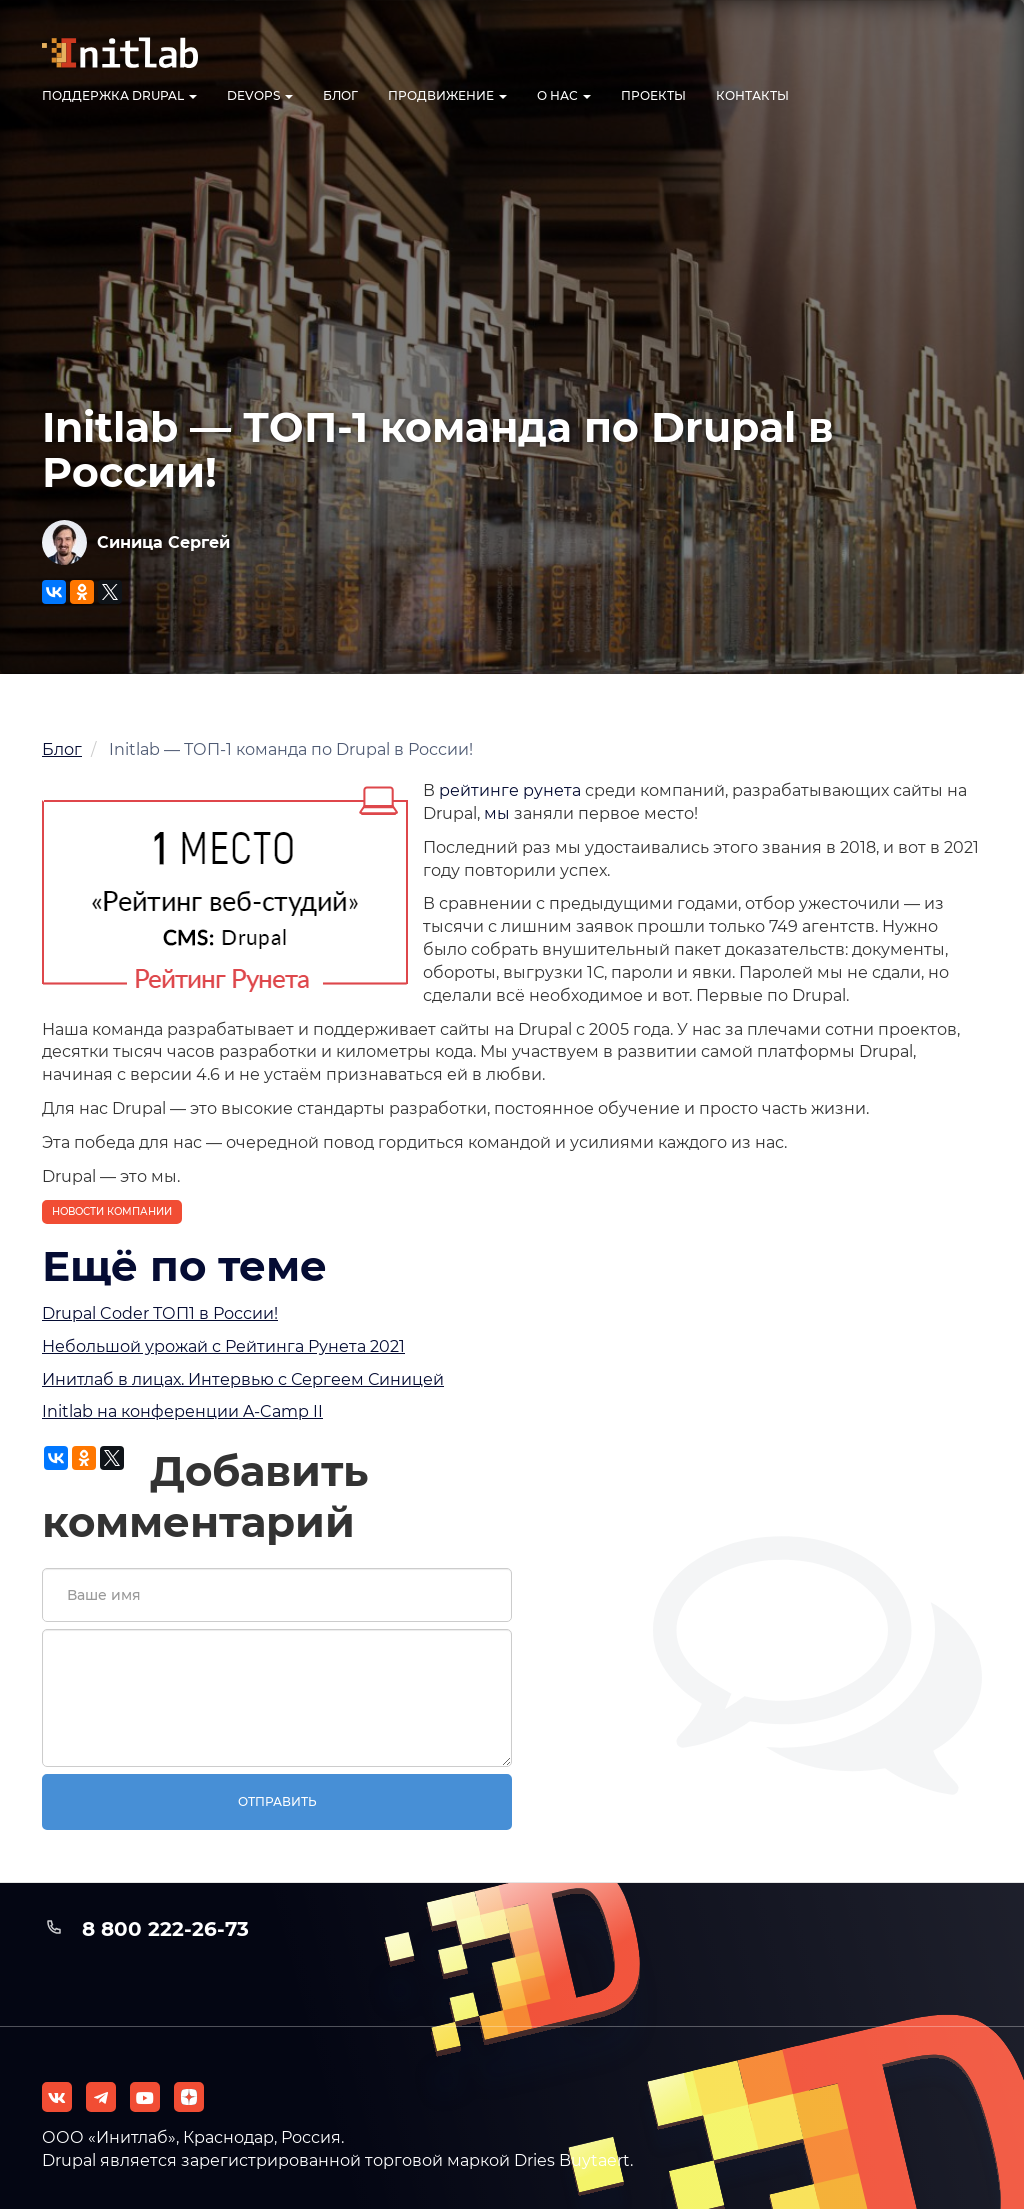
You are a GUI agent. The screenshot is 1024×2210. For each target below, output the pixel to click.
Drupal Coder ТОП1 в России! (160, 1313)
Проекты (653, 95)
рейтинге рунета (510, 790)
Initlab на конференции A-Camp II (182, 1411)
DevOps (260, 95)
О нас (564, 95)
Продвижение (447, 95)
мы (497, 813)
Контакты (752, 95)
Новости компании (112, 1211)
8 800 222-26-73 (165, 1929)
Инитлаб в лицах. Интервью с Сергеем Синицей (243, 1379)
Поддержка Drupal (119, 95)
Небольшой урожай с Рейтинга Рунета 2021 (223, 1346)
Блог (340, 95)
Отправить (277, 1801)
